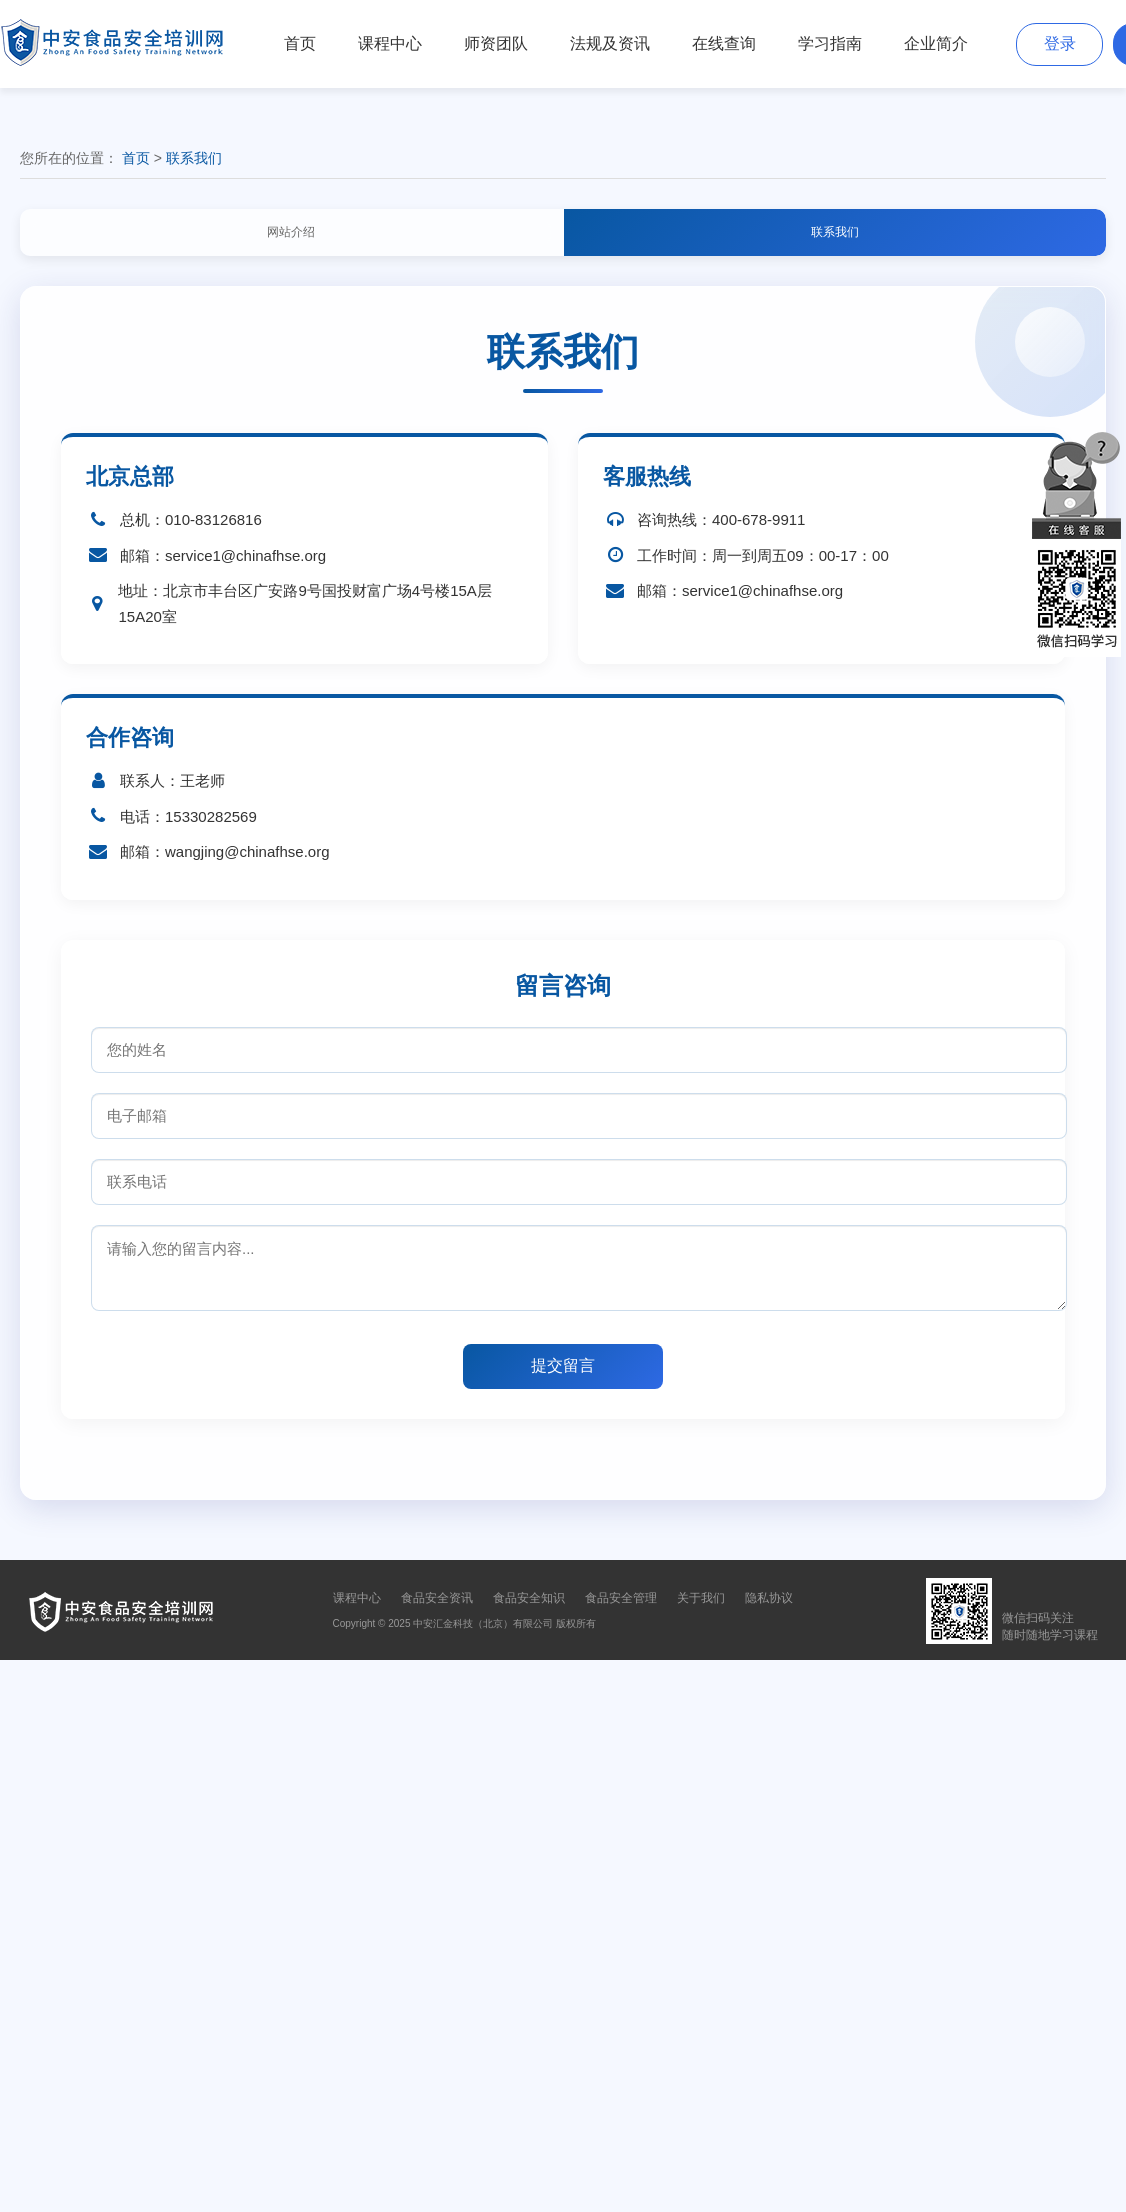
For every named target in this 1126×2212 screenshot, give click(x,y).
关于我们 (701, 1598)
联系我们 (194, 158)
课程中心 (390, 43)
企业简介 (936, 43)
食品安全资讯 (437, 1598)
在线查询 (724, 43)
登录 (1060, 43)
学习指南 (830, 43)
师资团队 (496, 43)
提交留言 (563, 1365)
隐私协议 (769, 1598)
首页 (300, 43)
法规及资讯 (610, 43)
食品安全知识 (529, 1598)
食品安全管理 (621, 1598)
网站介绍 (291, 232)
